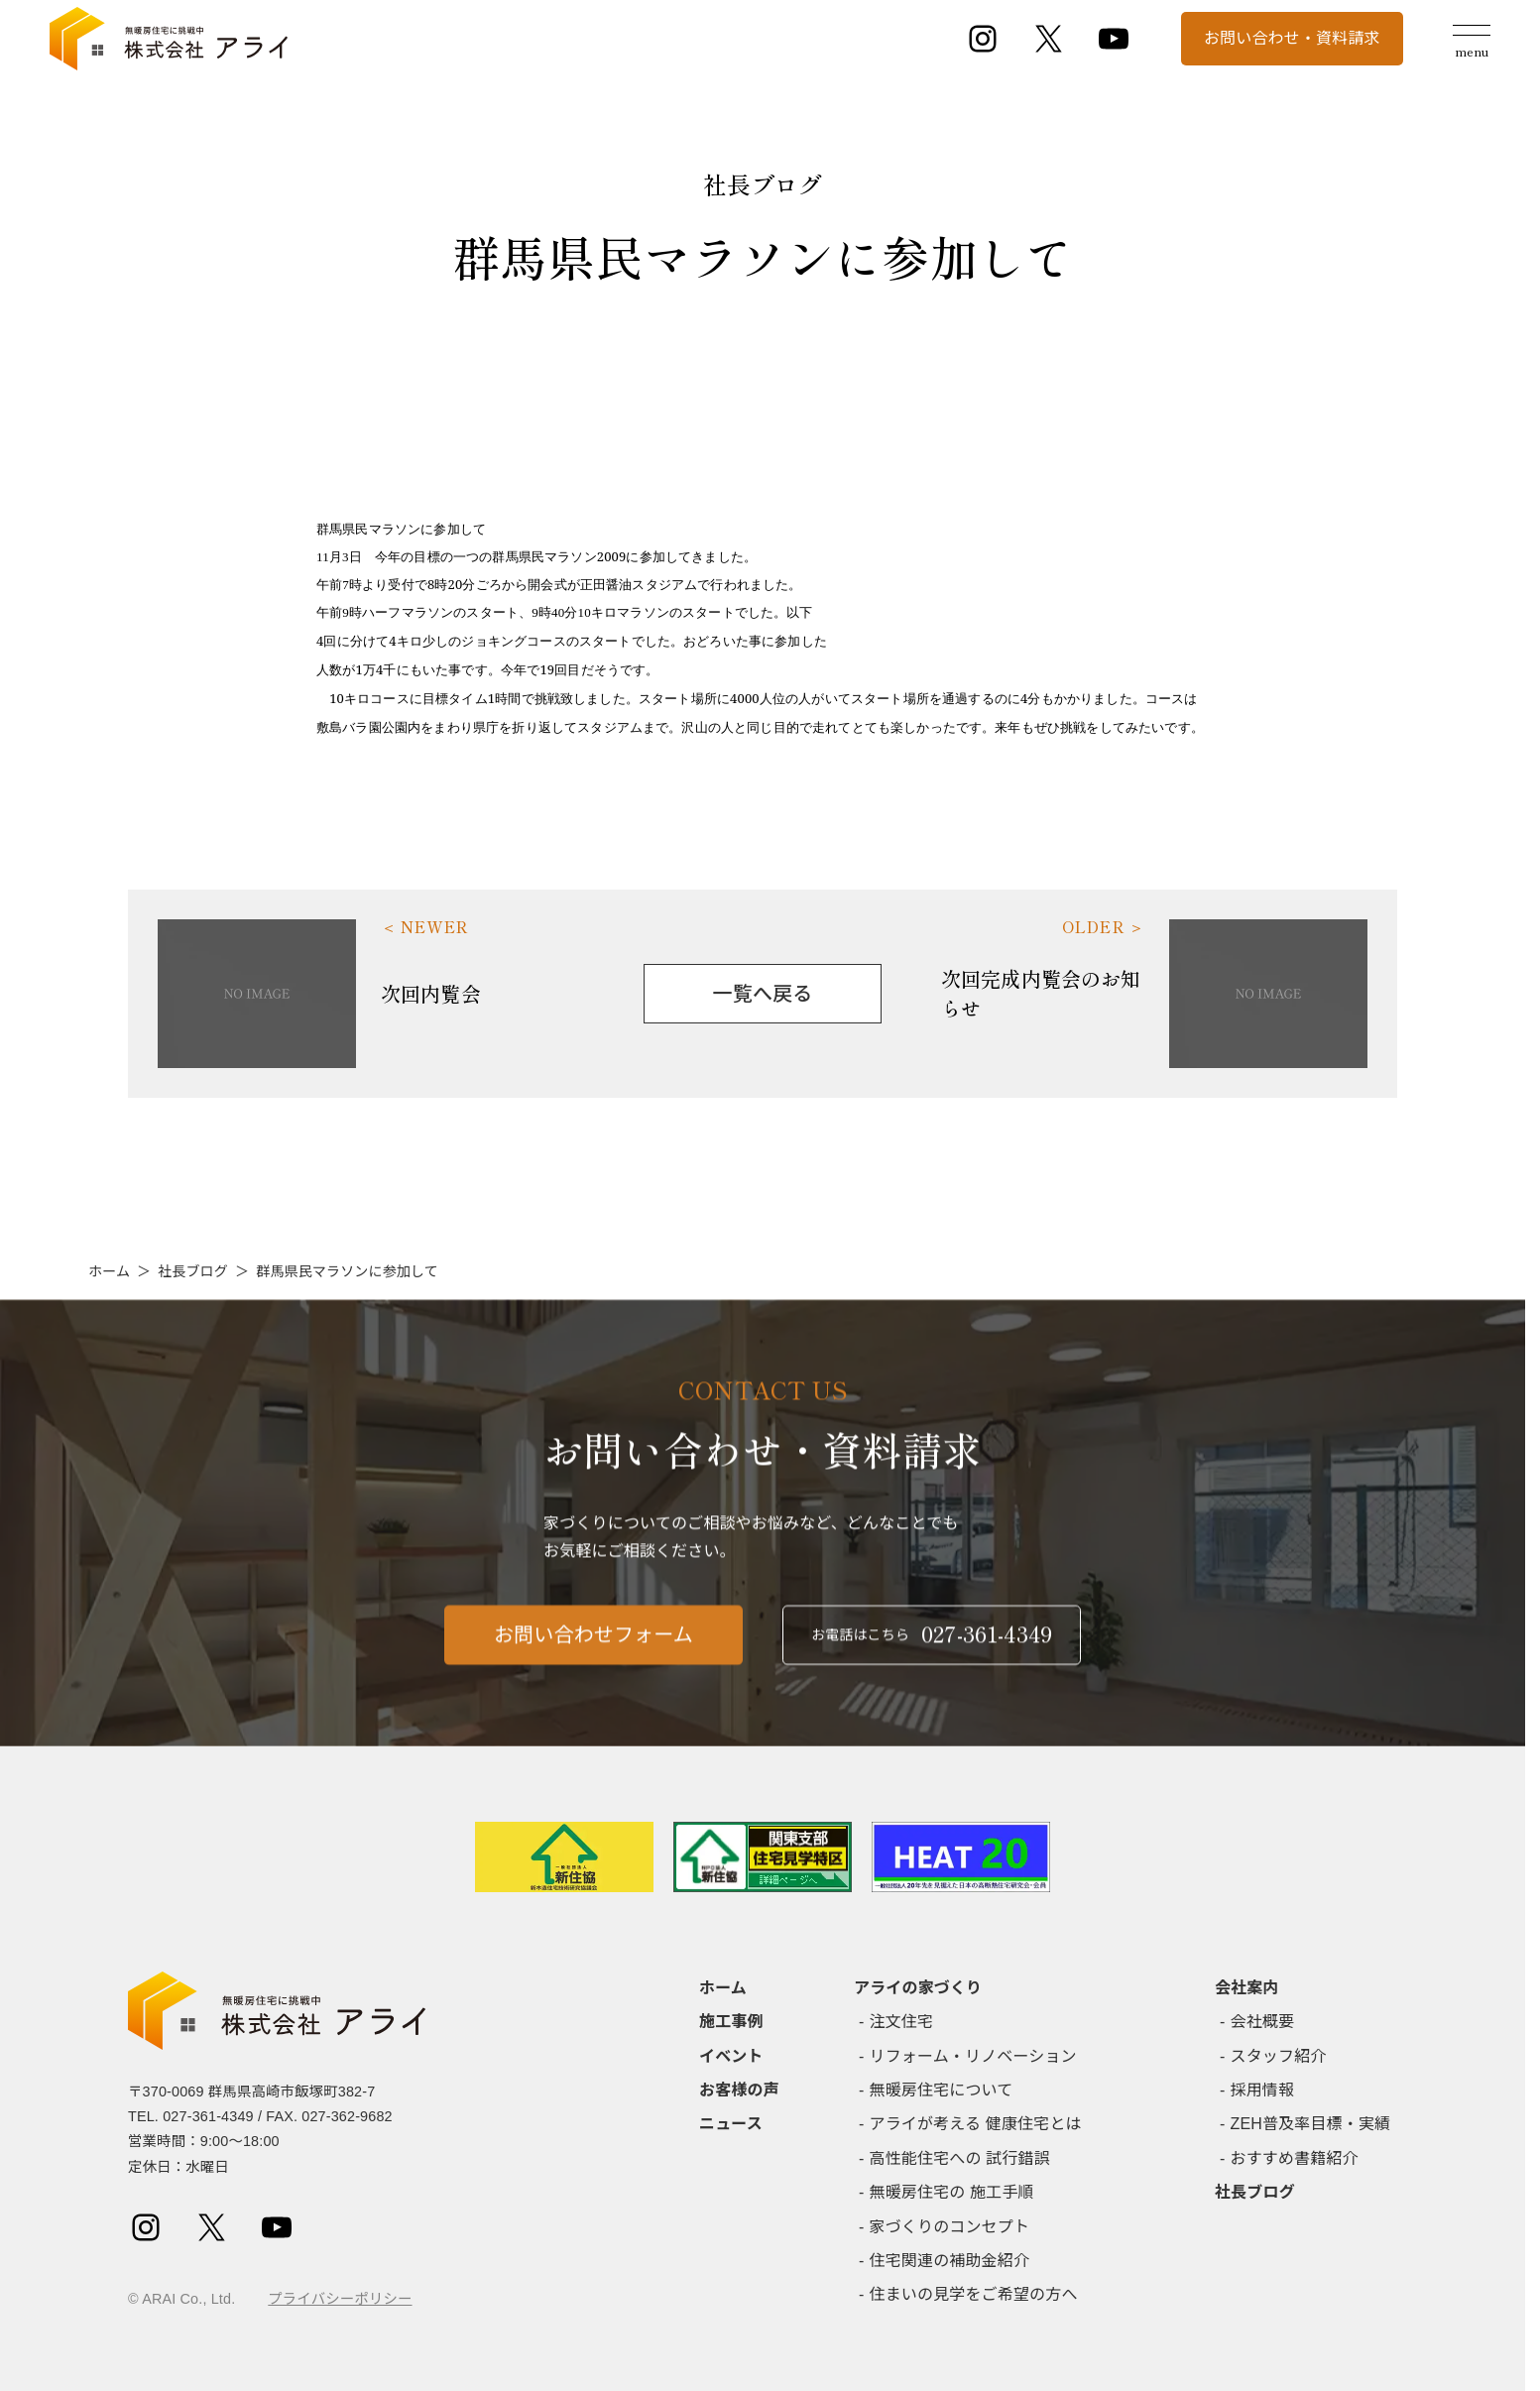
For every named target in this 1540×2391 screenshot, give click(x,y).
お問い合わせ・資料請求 (1292, 38)
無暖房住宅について (941, 2090)
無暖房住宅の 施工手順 (952, 2192)
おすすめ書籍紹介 (1295, 2158)
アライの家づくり (918, 1987)
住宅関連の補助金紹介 (950, 2260)
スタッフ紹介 (1279, 2056)
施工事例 (731, 2021)
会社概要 (1263, 2021)
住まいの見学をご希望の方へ (974, 2294)
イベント (731, 2056)
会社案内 (1247, 1987)
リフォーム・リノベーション (973, 2056)
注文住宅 (902, 2021)
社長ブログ (193, 1271)
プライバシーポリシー (340, 2299)
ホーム (109, 1271)
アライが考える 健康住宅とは (976, 2123)
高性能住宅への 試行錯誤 (960, 2158)
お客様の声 (739, 2090)
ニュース (731, 2123)
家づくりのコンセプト (950, 2226)
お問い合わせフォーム (593, 1677)
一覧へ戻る (763, 994)
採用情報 (1263, 2090)
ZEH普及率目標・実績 (1311, 2123)
